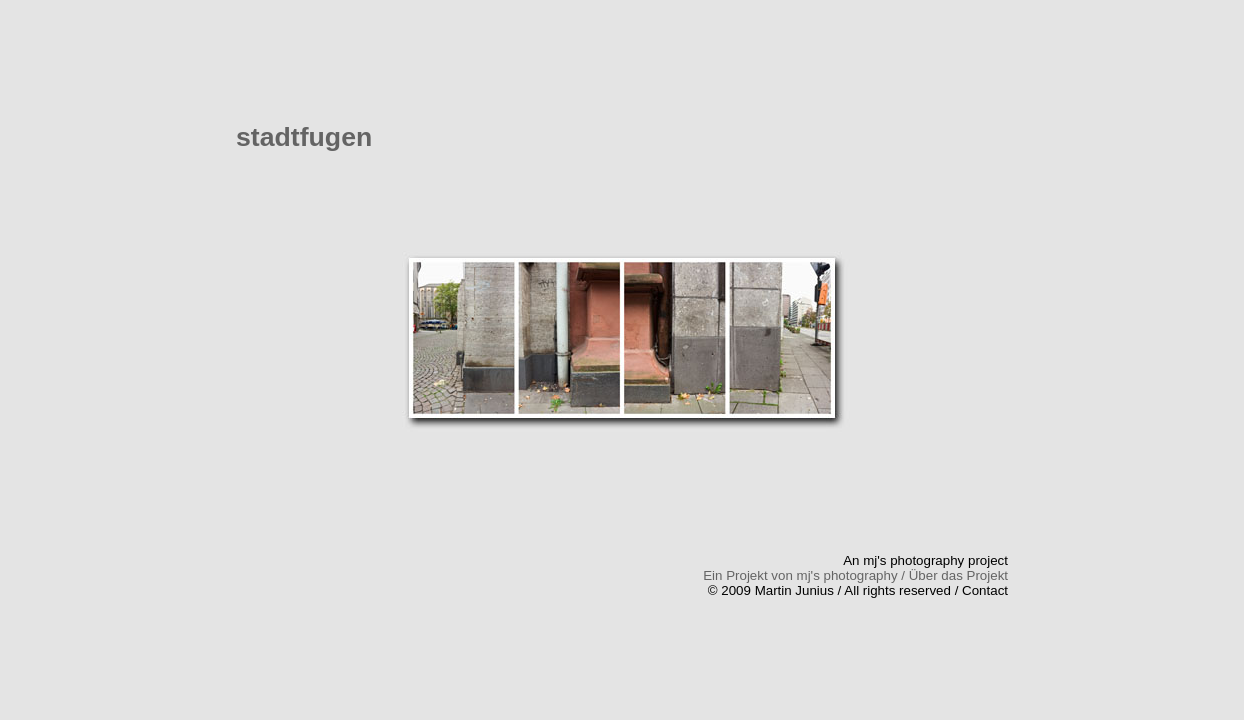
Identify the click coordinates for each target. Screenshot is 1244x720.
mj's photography (913, 560)
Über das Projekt (958, 575)
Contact (985, 590)
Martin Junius (794, 590)
